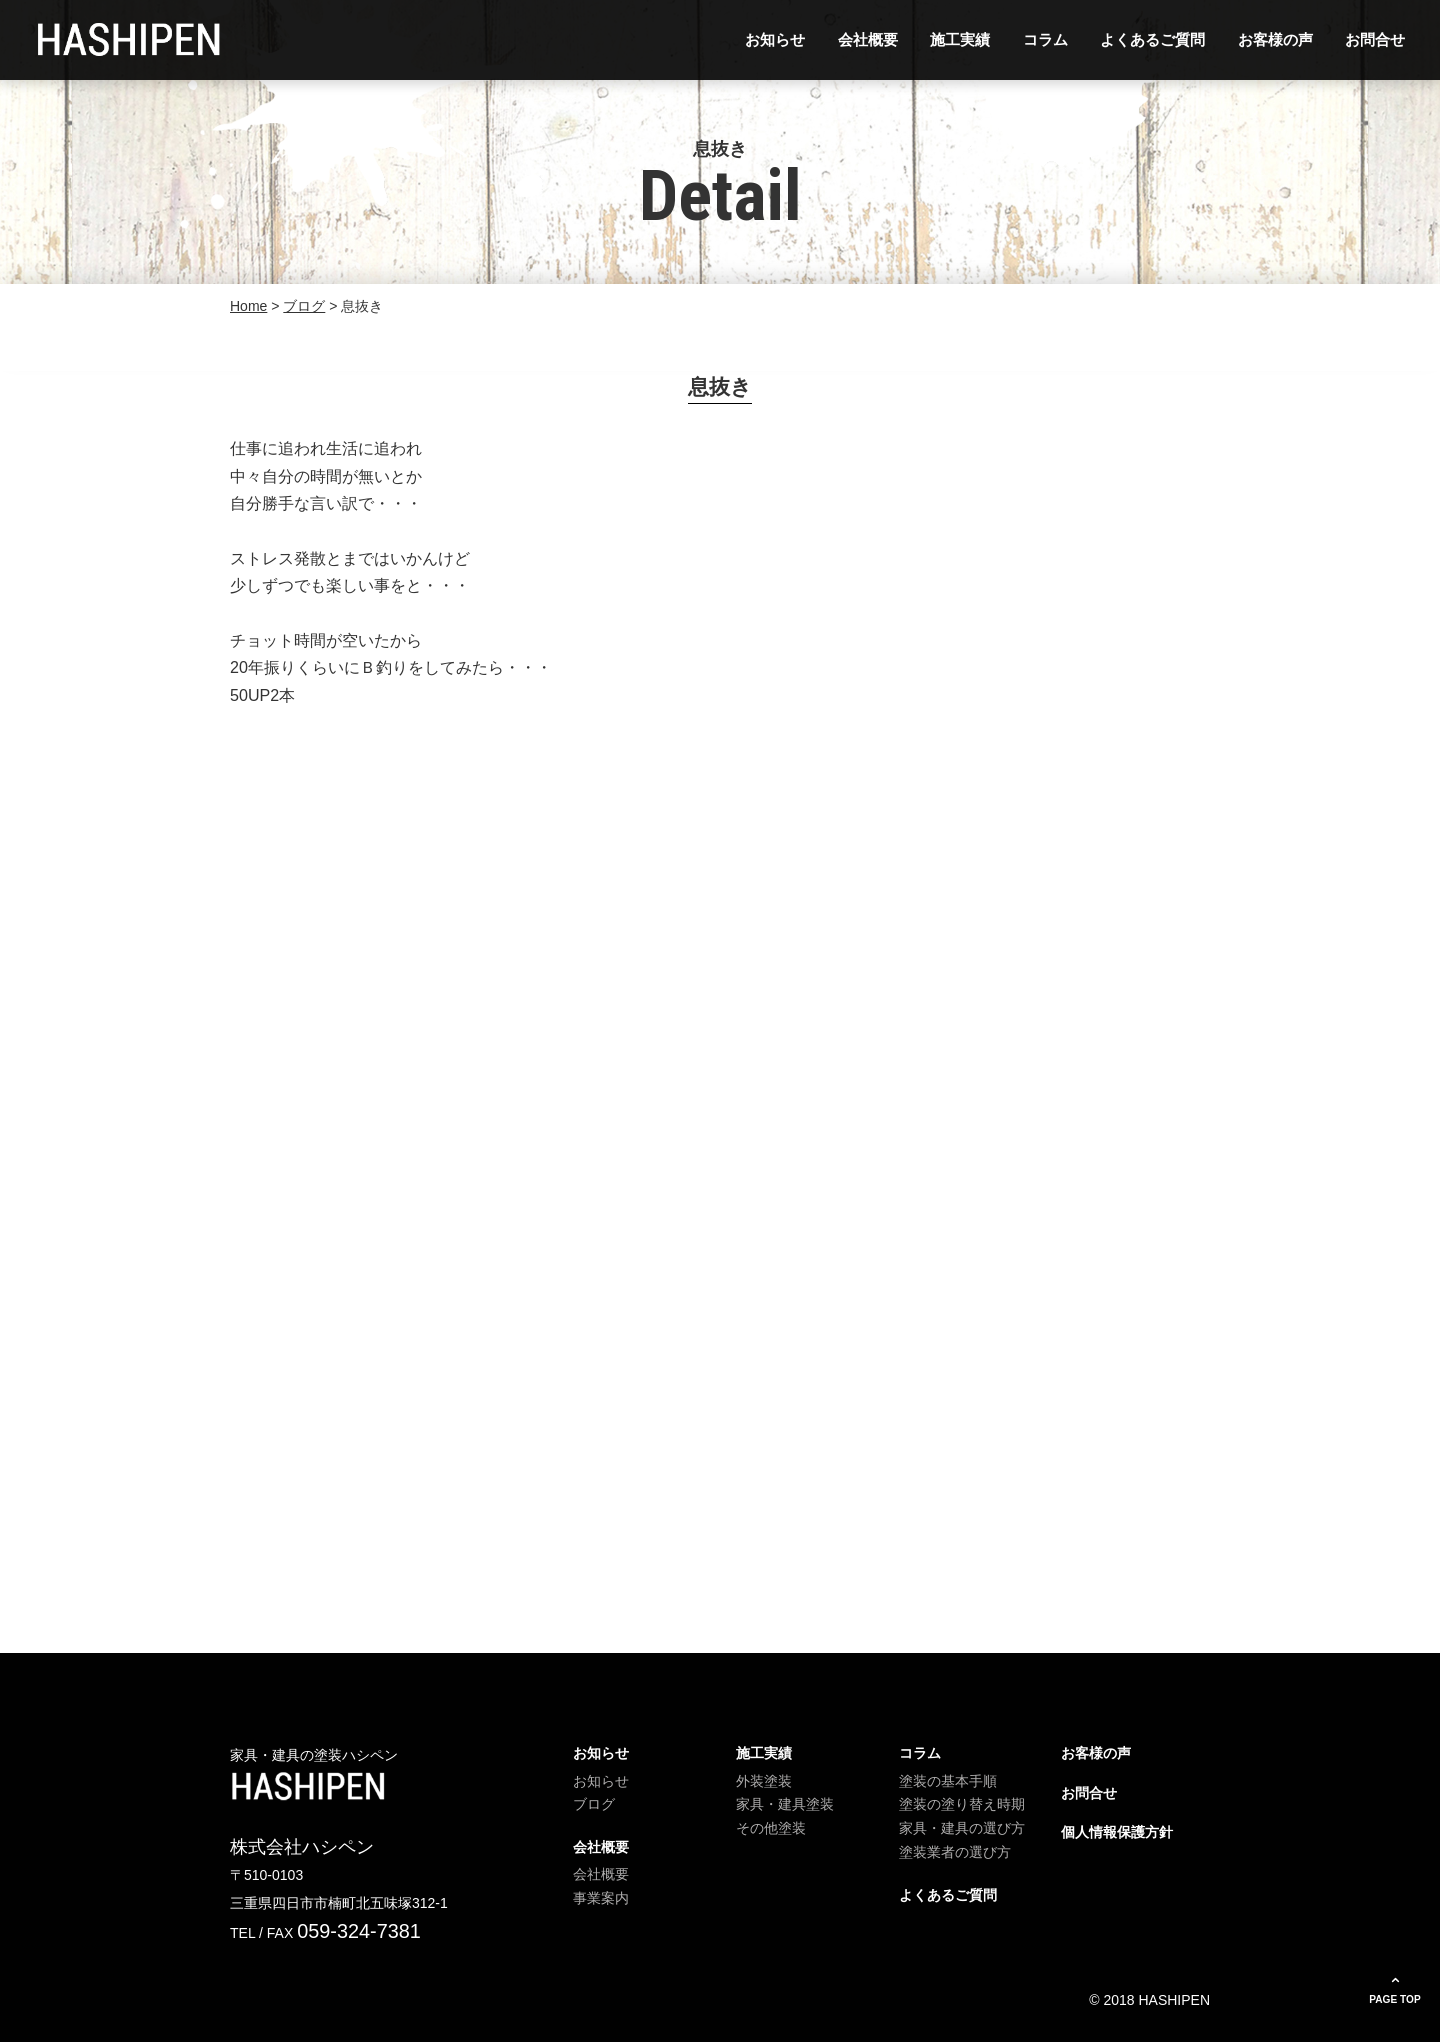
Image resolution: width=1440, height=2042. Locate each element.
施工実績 (960, 39)
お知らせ (775, 39)
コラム (1045, 39)
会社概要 (868, 39)
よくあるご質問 (1152, 39)
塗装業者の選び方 (955, 1852)
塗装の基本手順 (948, 1781)
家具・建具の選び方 (962, 1828)
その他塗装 (771, 1828)
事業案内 (601, 1898)
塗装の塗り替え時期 (962, 1804)
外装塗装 (764, 1781)
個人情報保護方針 (1117, 1832)
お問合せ (1375, 39)
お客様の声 (1275, 39)
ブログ (594, 1804)
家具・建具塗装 (785, 1804)
